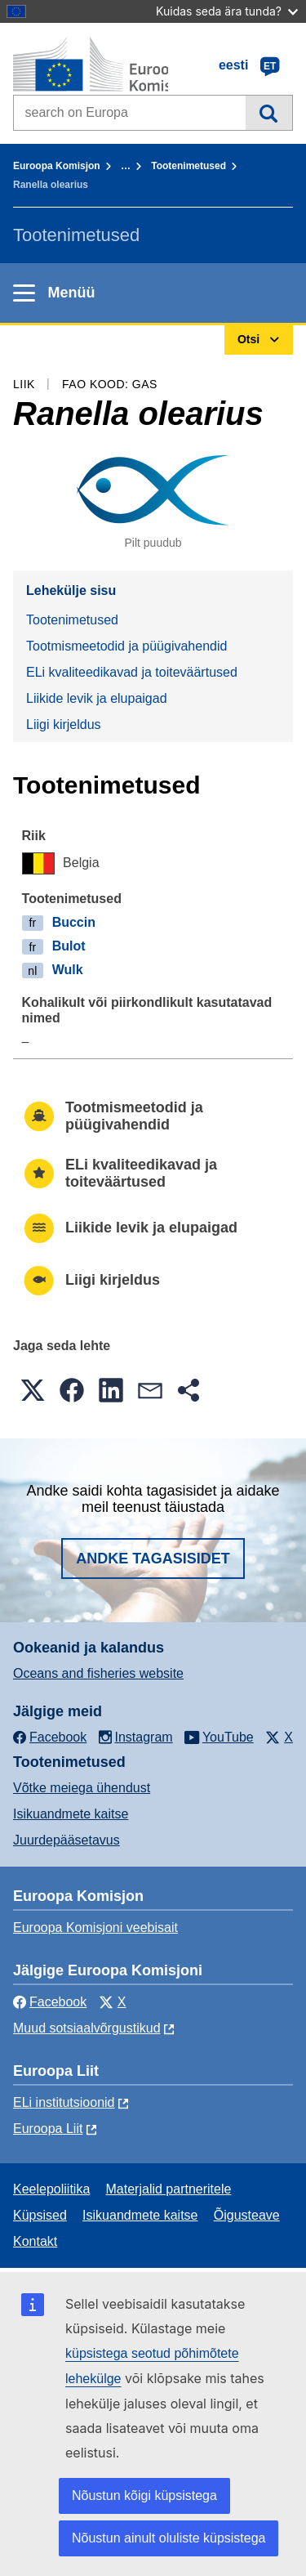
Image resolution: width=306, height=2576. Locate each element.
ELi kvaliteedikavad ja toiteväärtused (131, 672)
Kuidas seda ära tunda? (227, 11)
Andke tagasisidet (153, 1558)
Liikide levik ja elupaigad (96, 698)
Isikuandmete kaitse (70, 1814)
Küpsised (40, 2215)
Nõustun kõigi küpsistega (144, 2495)
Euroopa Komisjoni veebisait (95, 1927)
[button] (32, 1390)
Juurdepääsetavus (66, 1840)
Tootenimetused (188, 166)
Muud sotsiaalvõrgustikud (87, 2028)
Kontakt (35, 2241)
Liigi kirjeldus (63, 724)
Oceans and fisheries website (98, 1673)
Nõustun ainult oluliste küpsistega (168, 2538)
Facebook (49, 2002)
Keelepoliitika (51, 2189)
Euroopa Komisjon (56, 166)
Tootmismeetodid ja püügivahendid (126, 646)
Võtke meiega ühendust (81, 1788)
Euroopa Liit (47, 2128)
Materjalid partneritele (169, 2189)
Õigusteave (247, 2215)
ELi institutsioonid (64, 2102)
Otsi (269, 113)
